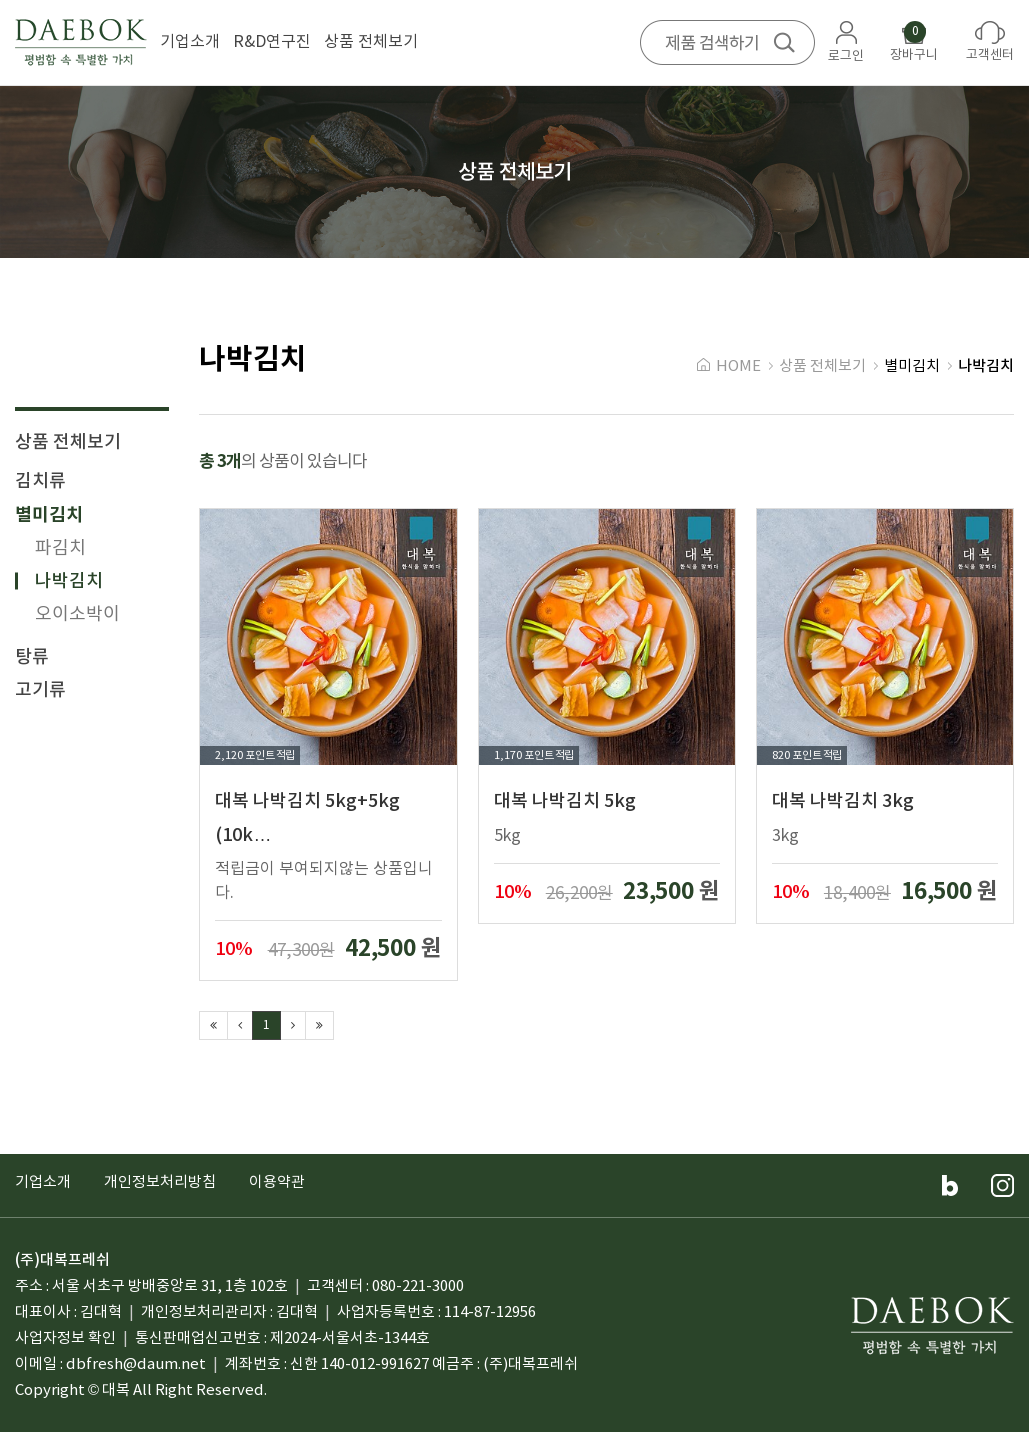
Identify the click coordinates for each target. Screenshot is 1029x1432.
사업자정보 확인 (65, 1338)
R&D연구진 (272, 42)
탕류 (32, 657)
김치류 (40, 481)
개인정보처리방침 (160, 1182)
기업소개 (190, 42)
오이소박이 (77, 614)
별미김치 (49, 515)
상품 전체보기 (371, 42)
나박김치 (69, 581)
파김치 (60, 548)
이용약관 (277, 1182)
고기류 (40, 690)
